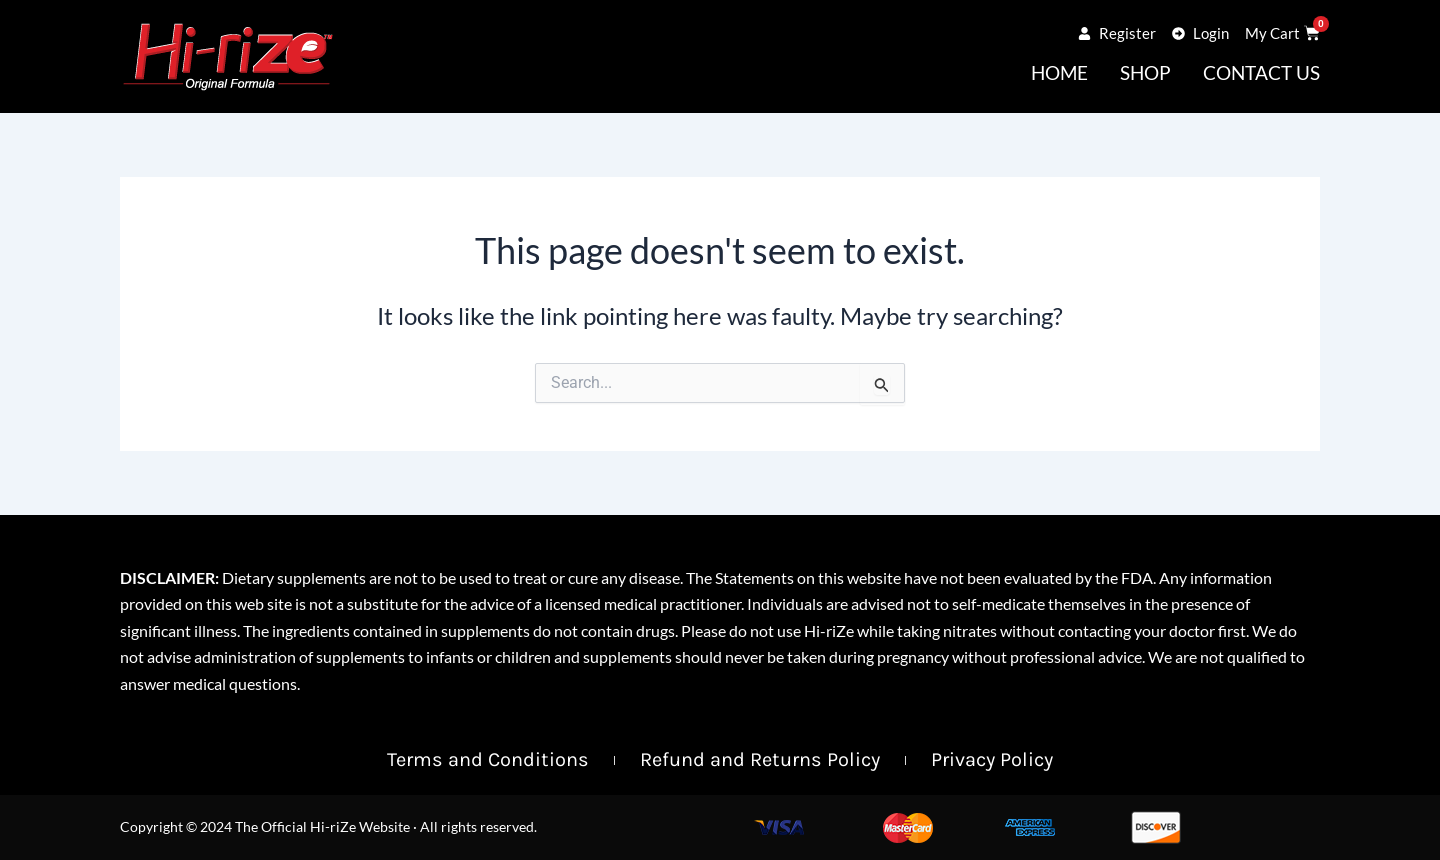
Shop (1145, 72)
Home (1059, 72)
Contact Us (1261, 72)
